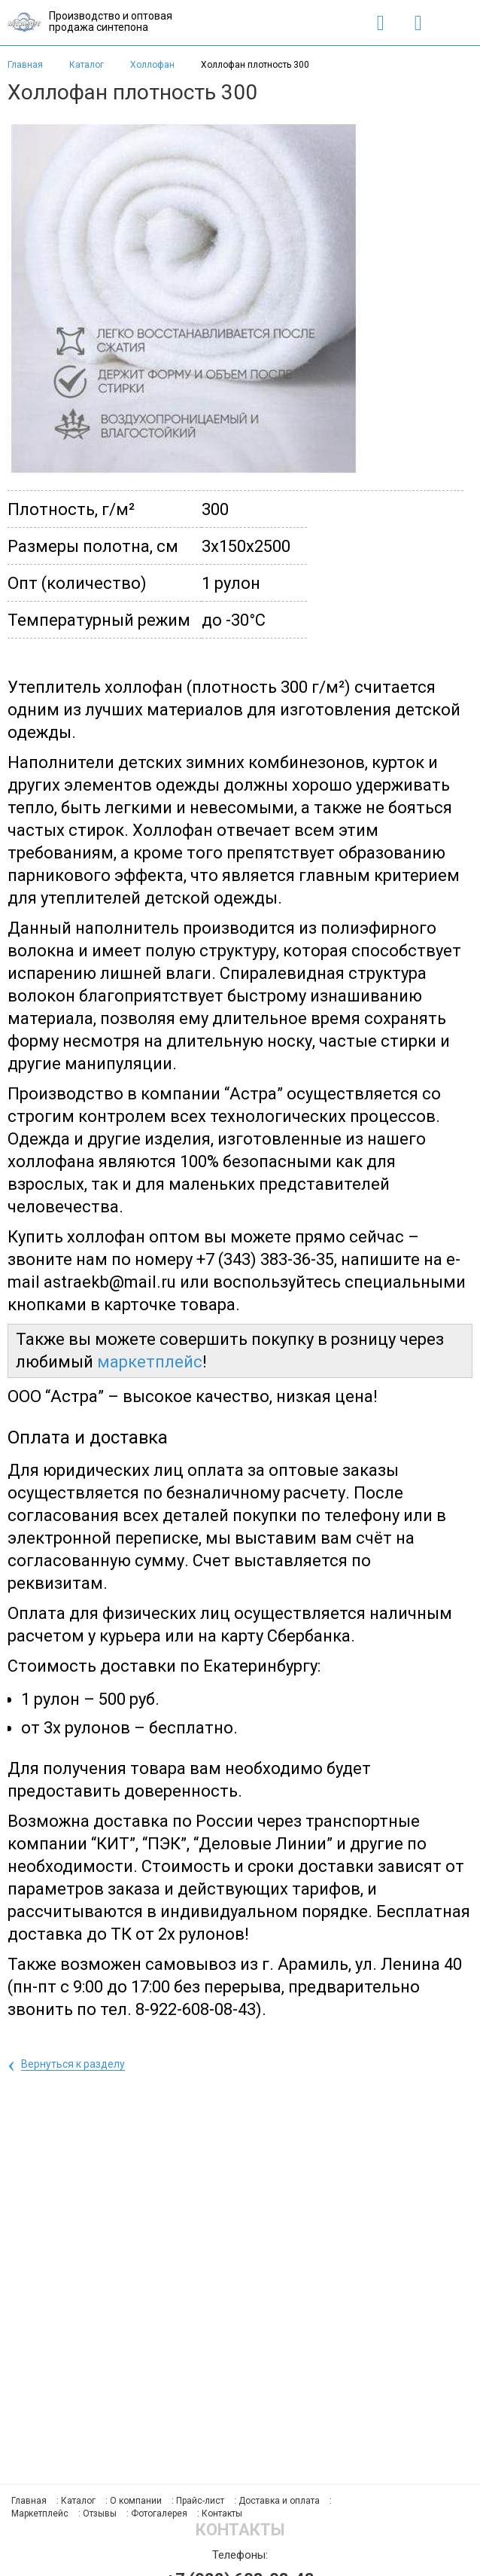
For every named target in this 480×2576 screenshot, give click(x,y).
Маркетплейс (39, 2513)
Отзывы (100, 2513)
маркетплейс (149, 1361)
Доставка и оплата (279, 2500)
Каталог (87, 64)
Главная (25, 64)
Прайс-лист (200, 2500)
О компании (136, 2500)
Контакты (222, 2513)
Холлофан (153, 64)
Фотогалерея (159, 2513)
